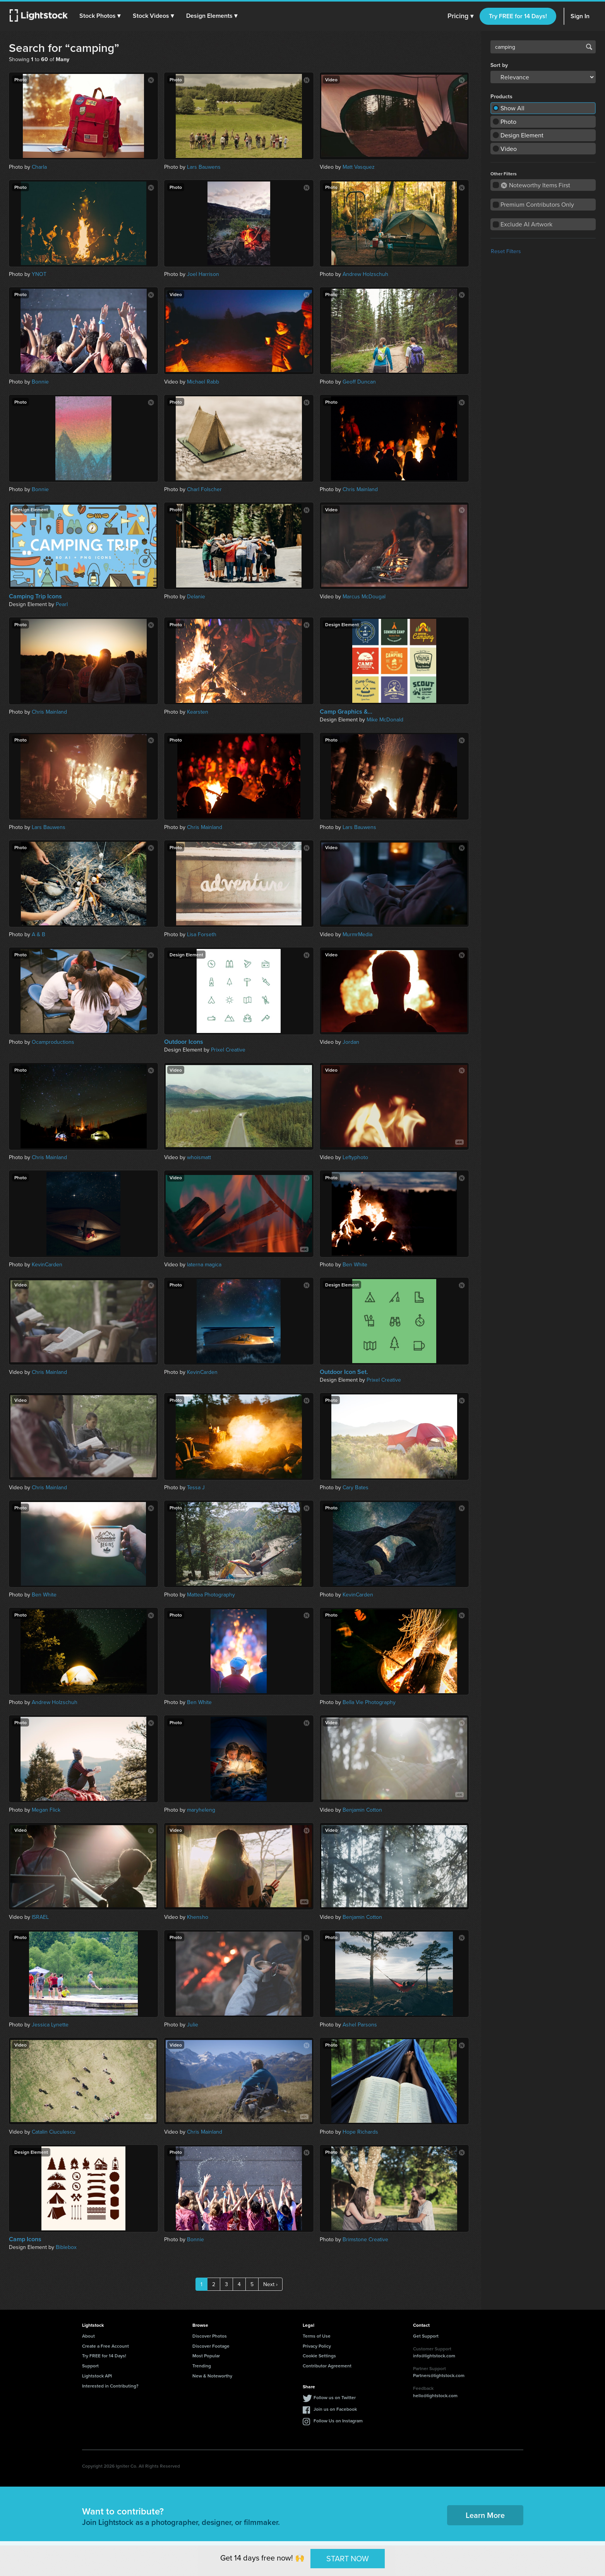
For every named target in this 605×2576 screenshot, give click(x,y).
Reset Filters (506, 251)
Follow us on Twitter (335, 2397)
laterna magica (204, 1264)
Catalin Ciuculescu (53, 2132)
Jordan (351, 1042)
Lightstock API (97, 2375)
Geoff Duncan (359, 381)
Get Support (426, 2336)
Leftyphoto (355, 1157)
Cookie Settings (319, 2355)
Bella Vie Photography (369, 1702)
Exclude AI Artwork (526, 224)
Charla (39, 167)
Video (508, 148)
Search (589, 46)
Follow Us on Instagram (338, 2420)
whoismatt (199, 1157)
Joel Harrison (203, 274)
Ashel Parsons (360, 2024)
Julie (192, 2024)
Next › (270, 2284)
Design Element (521, 135)
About (88, 2336)
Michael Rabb (203, 381)
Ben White (355, 1264)
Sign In (580, 16)
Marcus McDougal (364, 596)
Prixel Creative (228, 1049)
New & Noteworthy (212, 2375)
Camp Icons (25, 2239)
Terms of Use (317, 2336)
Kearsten (197, 712)
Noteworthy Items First (535, 185)
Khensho (197, 1917)
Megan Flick (46, 1810)
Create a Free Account (105, 2346)
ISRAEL (40, 1917)
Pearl (62, 604)
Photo (508, 121)
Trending (201, 2365)
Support (90, 2365)
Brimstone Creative (365, 2239)
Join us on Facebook (335, 2409)
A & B (38, 934)
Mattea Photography (211, 1594)
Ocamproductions (53, 1042)
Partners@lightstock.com (438, 2375)
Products (501, 96)
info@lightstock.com (434, 2355)
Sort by (499, 65)
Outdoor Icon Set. (344, 1372)
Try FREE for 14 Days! (518, 16)
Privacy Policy (317, 2346)
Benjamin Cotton (362, 1810)
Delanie (196, 596)
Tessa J (196, 1487)
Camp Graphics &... (346, 712)
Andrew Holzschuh (365, 274)
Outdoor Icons (183, 1042)
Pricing (460, 16)
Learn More (485, 2515)
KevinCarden (47, 1264)
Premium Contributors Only (537, 204)
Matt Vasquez (359, 167)
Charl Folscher (204, 489)
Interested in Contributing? (110, 2385)
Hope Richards (360, 2132)
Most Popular (206, 2355)
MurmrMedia (357, 934)
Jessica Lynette (50, 2024)
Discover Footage (211, 2346)
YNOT (39, 274)
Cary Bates (355, 1487)
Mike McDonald (385, 719)
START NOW (347, 2558)
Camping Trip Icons (35, 596)
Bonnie (40, 381)
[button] (100, 16)
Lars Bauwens (204, 167)
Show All (512, 108)
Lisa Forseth (201, 934)
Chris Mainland (360, 489)
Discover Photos (209, 2336)
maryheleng (201, 1810)
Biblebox (66, 2247)
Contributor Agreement (327, 2365)
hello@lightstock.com (435, 2395)
